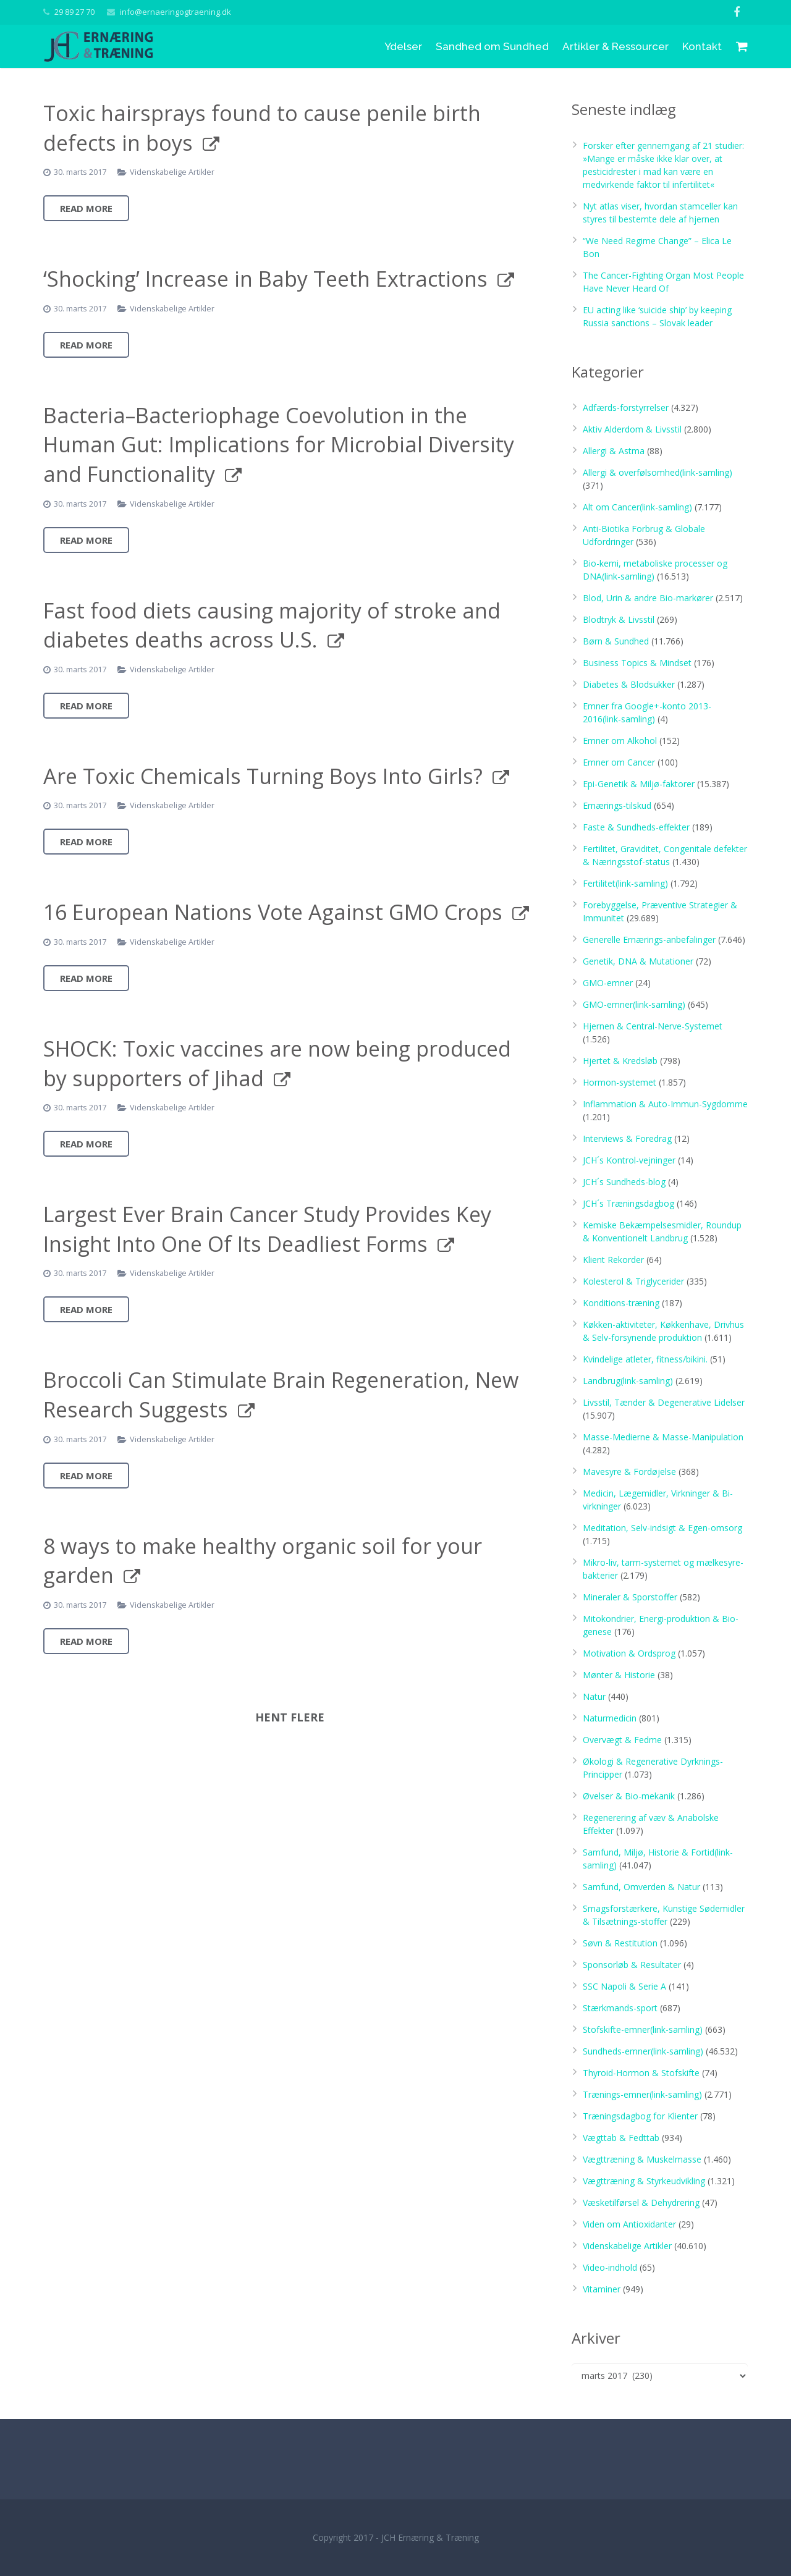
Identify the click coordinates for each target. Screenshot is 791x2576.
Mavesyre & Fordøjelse (629, 1471)
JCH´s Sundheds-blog (624, 1182)
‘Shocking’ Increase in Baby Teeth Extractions (265, 278)
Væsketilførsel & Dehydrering (641, 2202)
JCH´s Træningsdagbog (628, 1203)
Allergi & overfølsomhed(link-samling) (657, 472)
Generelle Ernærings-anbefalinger (649, 939)
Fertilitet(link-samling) (625, 883)
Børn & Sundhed (616, 641)
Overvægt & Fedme (622, 1740)
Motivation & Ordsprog (629, 1653)
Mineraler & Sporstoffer (630, 1597)
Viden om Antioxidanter (629, 2224)
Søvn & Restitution (620, 1943)
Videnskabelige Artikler (172, 172)
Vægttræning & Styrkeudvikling (644, 2181)
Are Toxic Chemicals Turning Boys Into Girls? (263, 776)
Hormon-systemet (619, 1082)
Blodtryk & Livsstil (618, 619)
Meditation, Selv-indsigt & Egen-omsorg (662, 1528)
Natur (594, 1696)
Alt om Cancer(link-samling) (637, 507)
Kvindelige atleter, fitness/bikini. (645, 1359)
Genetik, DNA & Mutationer (638, 961)
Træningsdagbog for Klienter (640, 2116)
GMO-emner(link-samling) (634, 1004)
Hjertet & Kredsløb (620, 1060)
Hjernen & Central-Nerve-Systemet (652, 1026)
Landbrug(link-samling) (628, 1381)
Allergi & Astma (614, 451)
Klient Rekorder (613, 1259)
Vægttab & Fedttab (621, 2137)
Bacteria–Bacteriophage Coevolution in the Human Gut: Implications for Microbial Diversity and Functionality (278, 444)
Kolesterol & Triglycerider (633, 1281)
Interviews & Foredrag (627, 1138)
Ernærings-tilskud (617, 805)
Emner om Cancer (619, 762)
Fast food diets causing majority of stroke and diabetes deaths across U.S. (272, 625)
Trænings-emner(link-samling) (642, 2094)
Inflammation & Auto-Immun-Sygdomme (665, 1104)
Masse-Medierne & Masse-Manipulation (663, 1437)
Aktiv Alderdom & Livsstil (632, 429)
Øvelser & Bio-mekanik (629, 1796)
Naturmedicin (610, 1718)
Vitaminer (601, 2289)
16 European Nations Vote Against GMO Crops (272, 912)
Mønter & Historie (619, 1675)
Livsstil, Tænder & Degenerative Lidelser (664, 1402)
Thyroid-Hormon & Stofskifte (641, 2073)
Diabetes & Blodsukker (629, 684)
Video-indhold (610, 2267)
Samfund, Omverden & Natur (641, 1887)
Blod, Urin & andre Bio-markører (648, 598)
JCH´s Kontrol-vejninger (629, 1160)
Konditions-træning (621, 1303)
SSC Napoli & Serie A (624, 1986)
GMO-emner (608, 983)
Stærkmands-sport (620, 2008)
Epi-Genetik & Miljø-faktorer (639, 784)
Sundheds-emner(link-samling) (643, 2051)
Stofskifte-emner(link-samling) (643, 2029)
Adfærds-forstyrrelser (626, 407)
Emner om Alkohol (620, 740)
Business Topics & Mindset (637, 663)
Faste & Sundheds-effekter (636, 827)
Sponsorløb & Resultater (632, 1964)
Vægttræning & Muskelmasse (642, 2159)
